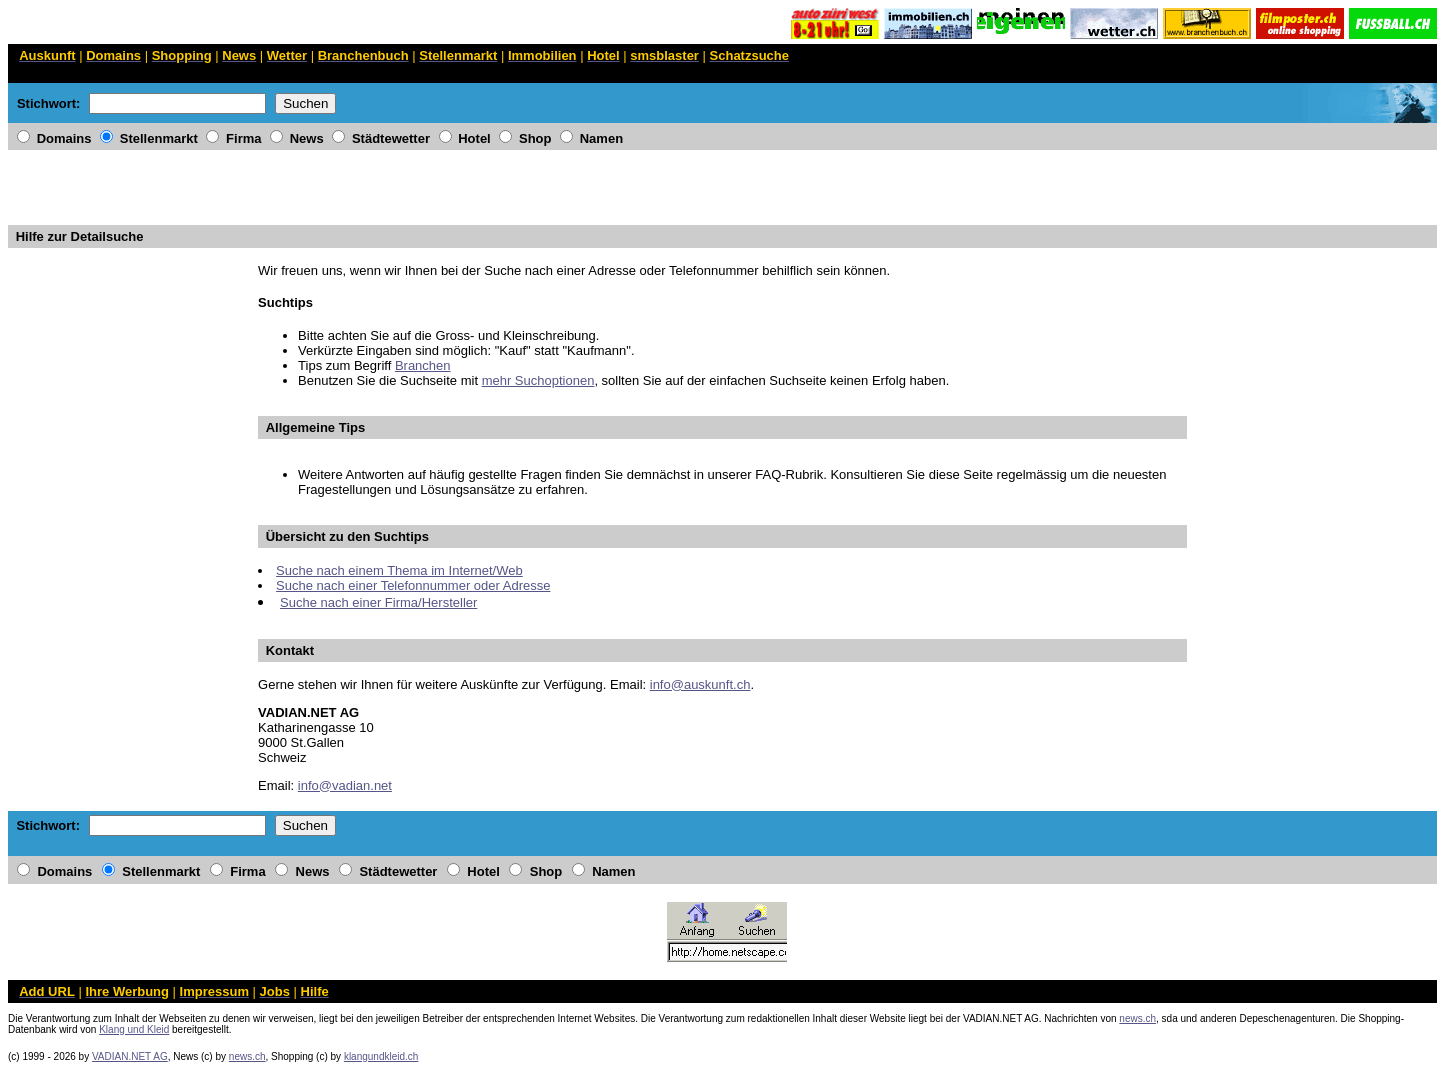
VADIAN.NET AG (130, 1056)
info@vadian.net (345, 785)
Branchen (423, 365)
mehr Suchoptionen (538, 380)
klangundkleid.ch (381, 1056)
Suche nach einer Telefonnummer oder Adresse (413, 585)
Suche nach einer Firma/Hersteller (378, 602)
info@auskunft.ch (700, 684)
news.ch (1137, 1018)
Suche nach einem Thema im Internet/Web (399, 570)
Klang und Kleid (134, 1029)
